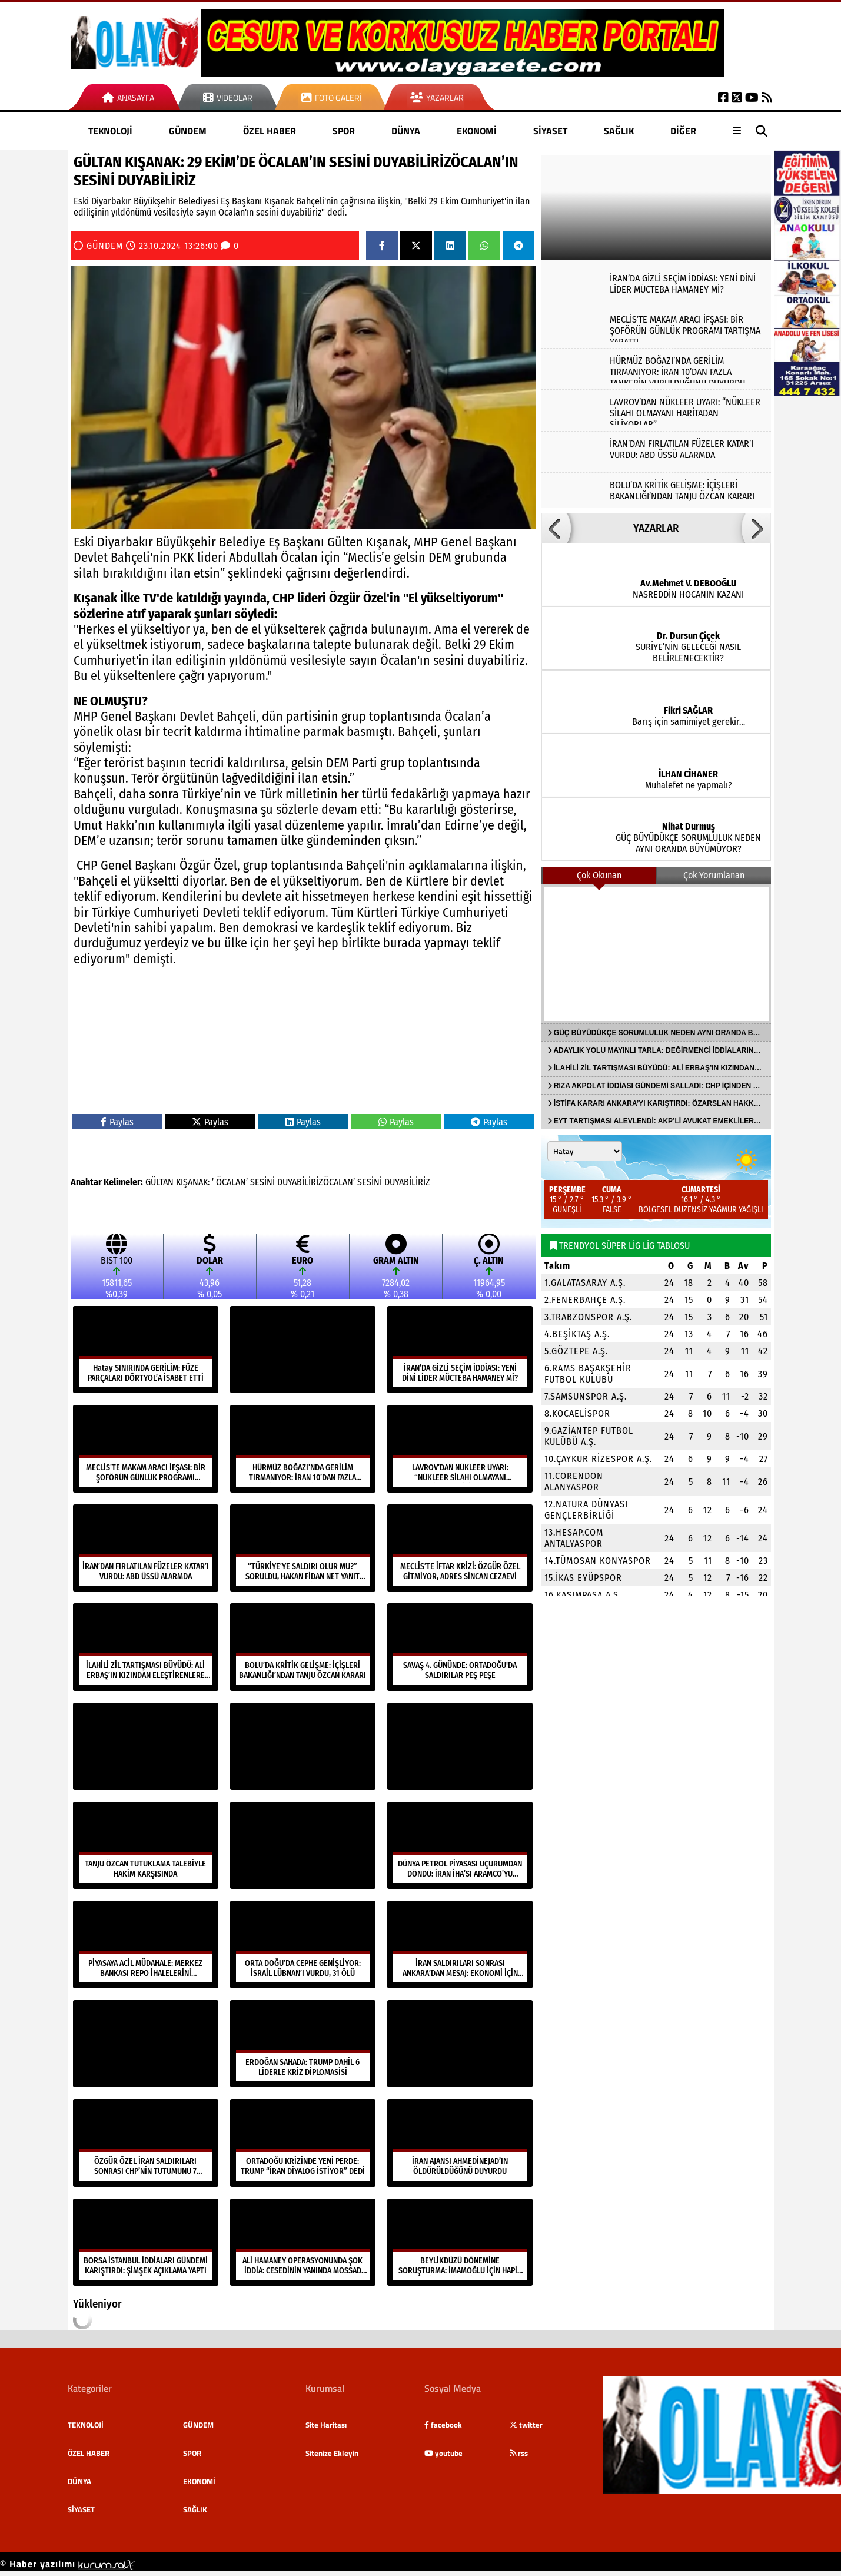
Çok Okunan (599, 875)
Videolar (227, 97)
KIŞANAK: (193, 1182)
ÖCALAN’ (232, 1182)
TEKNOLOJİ (110, 131)
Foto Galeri (331, 97)
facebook (443, 2425)
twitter (526, 2425)
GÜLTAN (159, 1182)
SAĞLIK (619, 131)
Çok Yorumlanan (713, 875)
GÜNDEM (188, 131)
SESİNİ (262, 1182)
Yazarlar (437, 97)
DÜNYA (405, 131)
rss (519, 2453)
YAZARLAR (656, 528)
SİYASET (550, 131)
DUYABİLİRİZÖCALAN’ (316, 1182)
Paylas (117, 1122)
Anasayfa (128, 97)
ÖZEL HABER (269, 131)
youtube (443, 2453)
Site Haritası (326, 2425)
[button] (556, 528)
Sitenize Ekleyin (331, 2453)
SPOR (344, 131)
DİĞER (683, 131)
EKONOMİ (477, 131)
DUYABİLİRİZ (407, 1182)
